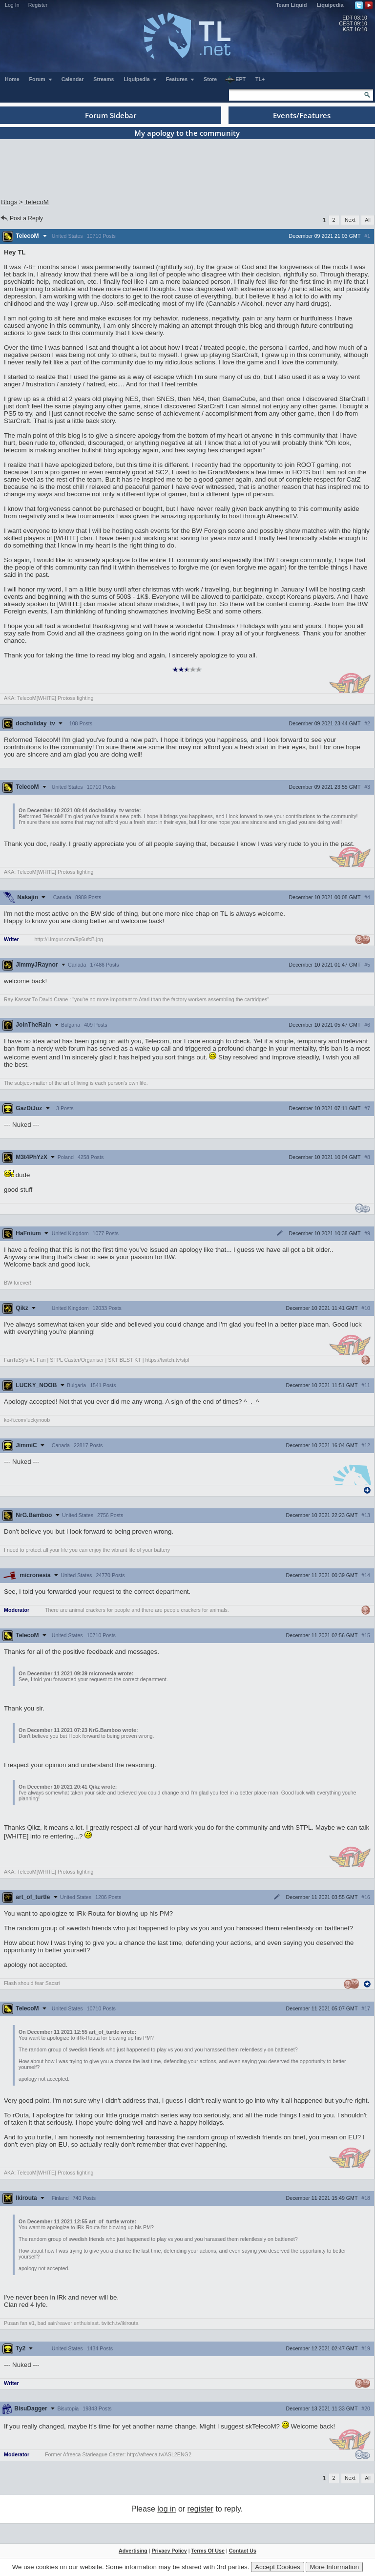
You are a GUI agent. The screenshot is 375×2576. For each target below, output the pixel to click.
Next (350, 220)
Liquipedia (330, 5)
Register (38, 5)
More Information (334, 2567)
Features (180, 79)
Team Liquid (291, 5)
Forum (41, 79)
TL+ (260, 79)
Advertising (133, 2551)
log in (166, 2509)
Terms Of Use (208, 2551)
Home (12, 79)
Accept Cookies (277, 2567)
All (368, 220)
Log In (12, 5)
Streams (103, 79)
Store (210, 79)
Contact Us (242, 2551)
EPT (235, 79)
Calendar (73, 79)
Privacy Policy (169, 2551)
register (200, 2509)
